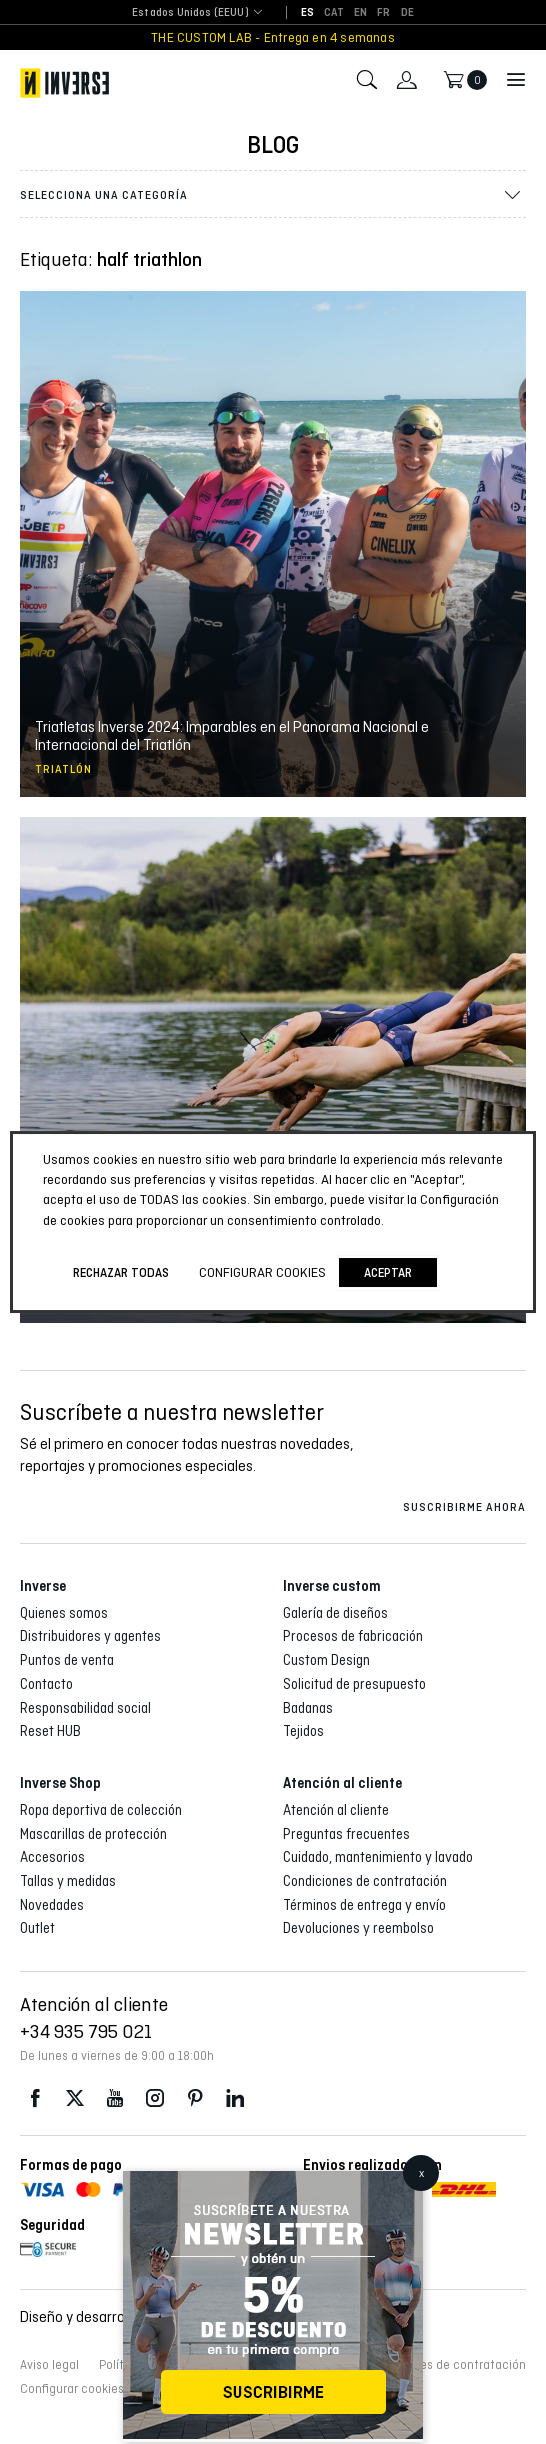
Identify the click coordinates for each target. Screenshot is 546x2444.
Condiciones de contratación (365, 1881)
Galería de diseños (335, 1613)
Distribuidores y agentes (90, 1636)
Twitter (75, 2098)
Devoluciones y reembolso (358, 1928)
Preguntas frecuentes (346, 1834)
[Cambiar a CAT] (334, 13)
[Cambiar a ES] (307, 13)
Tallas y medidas (68, 1881)
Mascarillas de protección (93, 1834)
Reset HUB (50, 1731)
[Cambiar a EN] (360, 13)
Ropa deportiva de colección (101, 1810)
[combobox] (190, 13)
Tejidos (303, 1731)
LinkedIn (235, 2098)
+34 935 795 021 (86, 2031)
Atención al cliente (336, 1810)
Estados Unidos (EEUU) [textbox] (190, 12)
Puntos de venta (67, 1660)
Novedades (52, 1905)
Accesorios (52, 1857)
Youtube (115, 2098)
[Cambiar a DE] (407, 13)
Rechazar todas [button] (121, 1272)
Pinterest (195, 2098)
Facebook (35, 2098)
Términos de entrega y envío (364, 1905)
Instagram (155, 2098)
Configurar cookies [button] (72, 2389)
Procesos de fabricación (353, 1636)
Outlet (37, 1928)
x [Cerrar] (421, 2173)
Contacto (46, 1684)
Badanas (308, 1708)
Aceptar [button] (388, 1272)
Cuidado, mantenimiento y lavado (378, 1857)
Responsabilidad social (85, 1708)
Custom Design (326, 1660)
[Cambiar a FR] (383, 13)
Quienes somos (64, 1613)
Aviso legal (49, 2365)
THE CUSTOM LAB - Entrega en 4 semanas (273, 37)
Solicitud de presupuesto (354, 1684)
